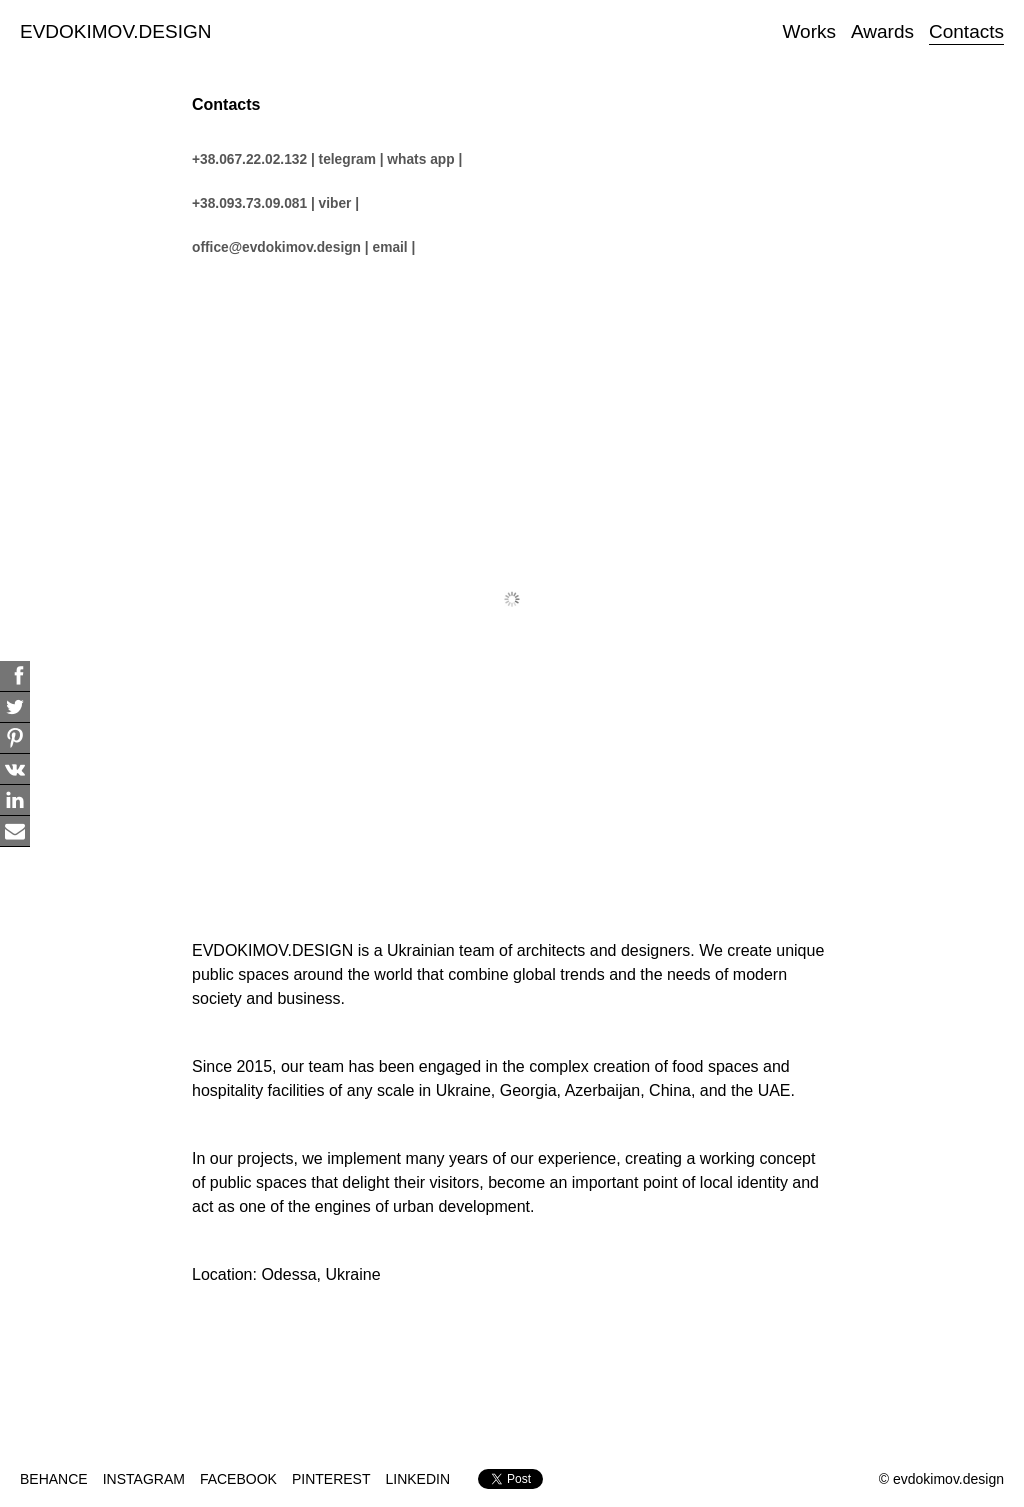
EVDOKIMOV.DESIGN (115, 31)
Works (809, 31)
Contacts (966, 31)
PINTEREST (331, 1479)
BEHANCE (54, 1479)
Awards (882, 31)
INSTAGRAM (144, 1479)
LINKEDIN (418, 1479)
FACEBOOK (238, 1479)
